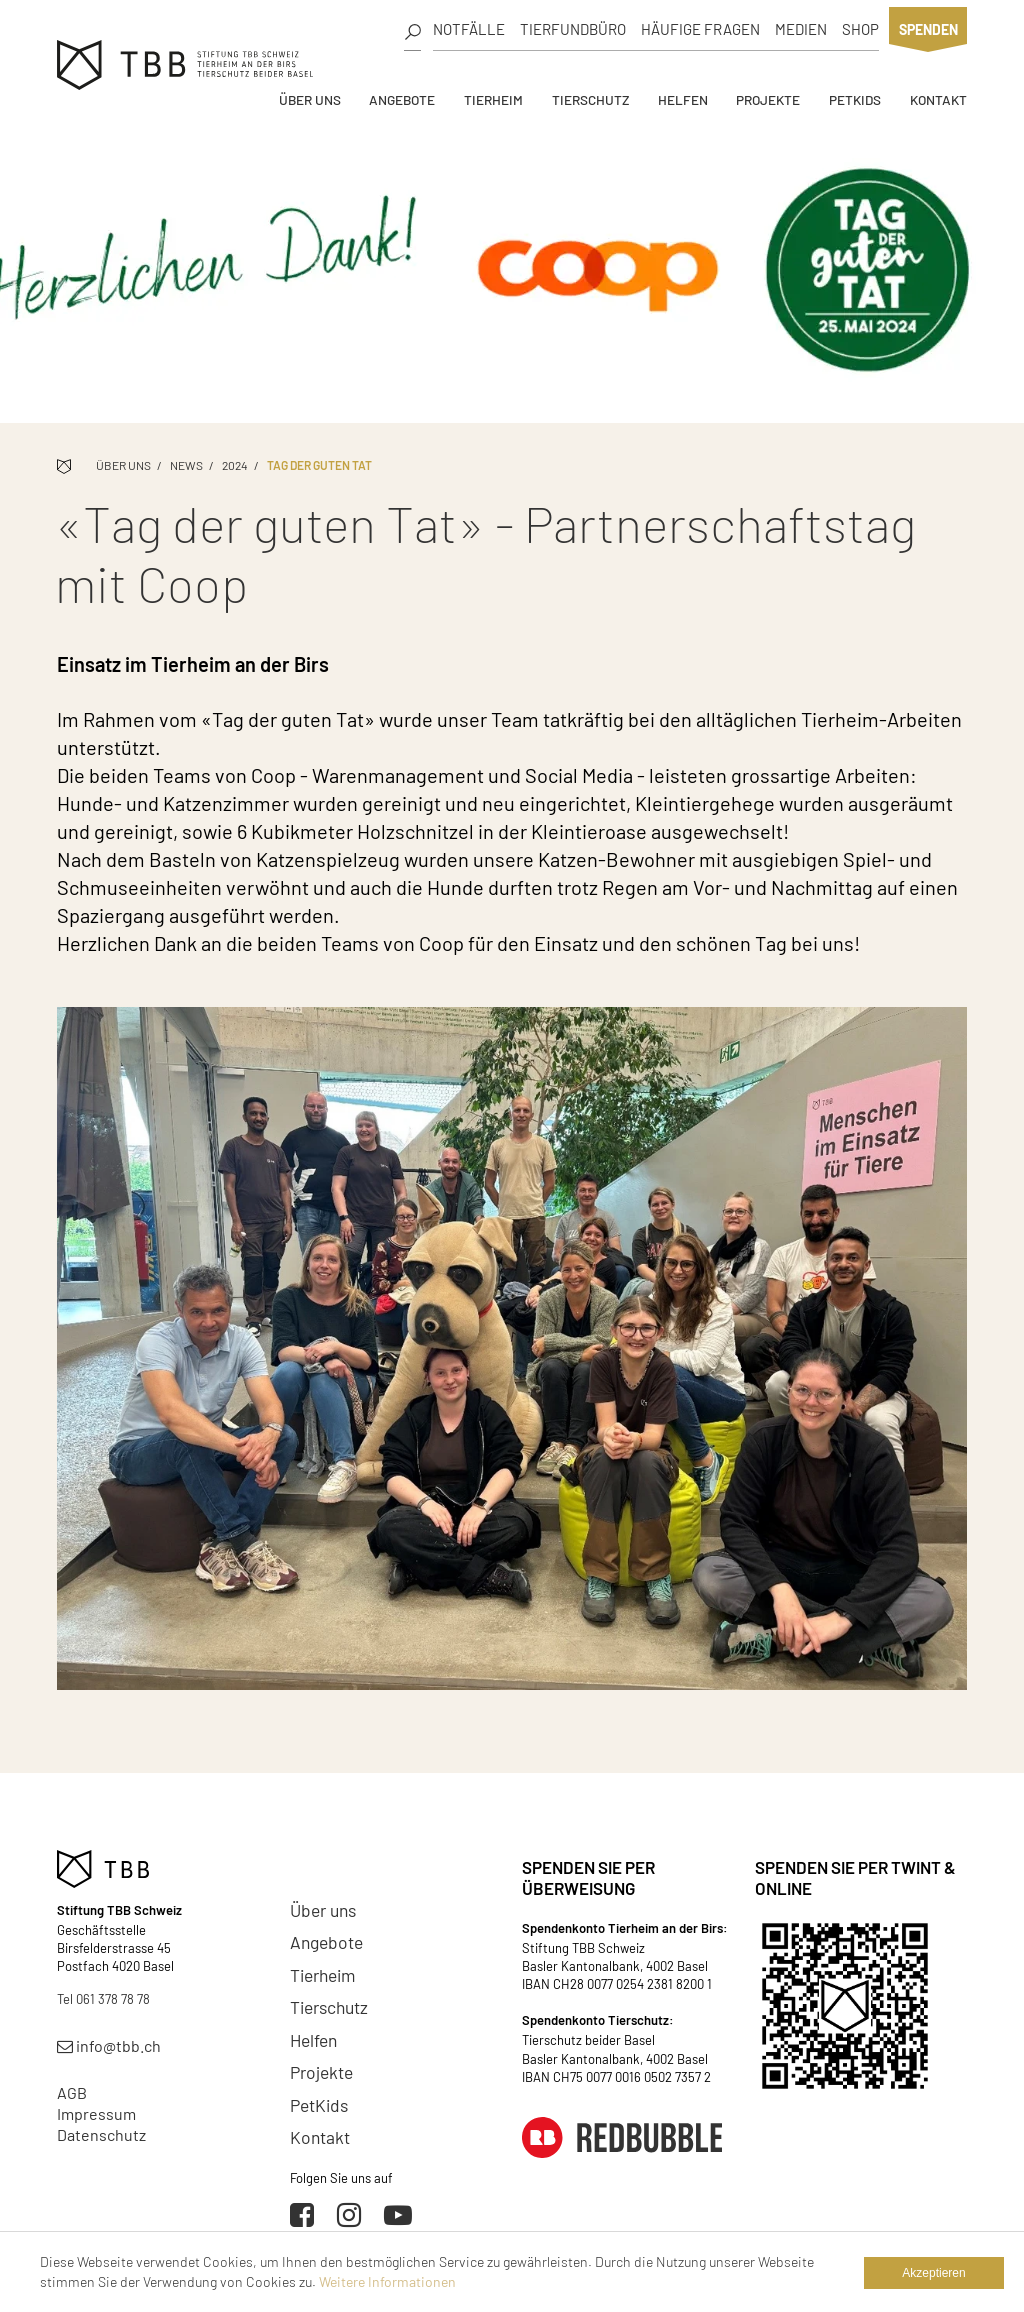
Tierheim (493, 99)
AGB (72, 2092)
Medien (801, 29)
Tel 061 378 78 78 (103, 1999)
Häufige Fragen (700, 29)
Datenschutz (101, 2134)
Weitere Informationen (387, 2281)
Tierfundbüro (573, 29)
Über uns (310, 99)
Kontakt (938, 99)
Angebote (402, 99)
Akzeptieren (933, 2273)
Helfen (683, 99)
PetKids (855, 99)
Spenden (928, 29)
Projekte (768, 99)
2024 (235, 465)
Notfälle (469, 29)
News (186, 465)
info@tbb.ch (109, 2045)
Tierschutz (590, 99)
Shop (860, 29)
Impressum (96, 2113)
